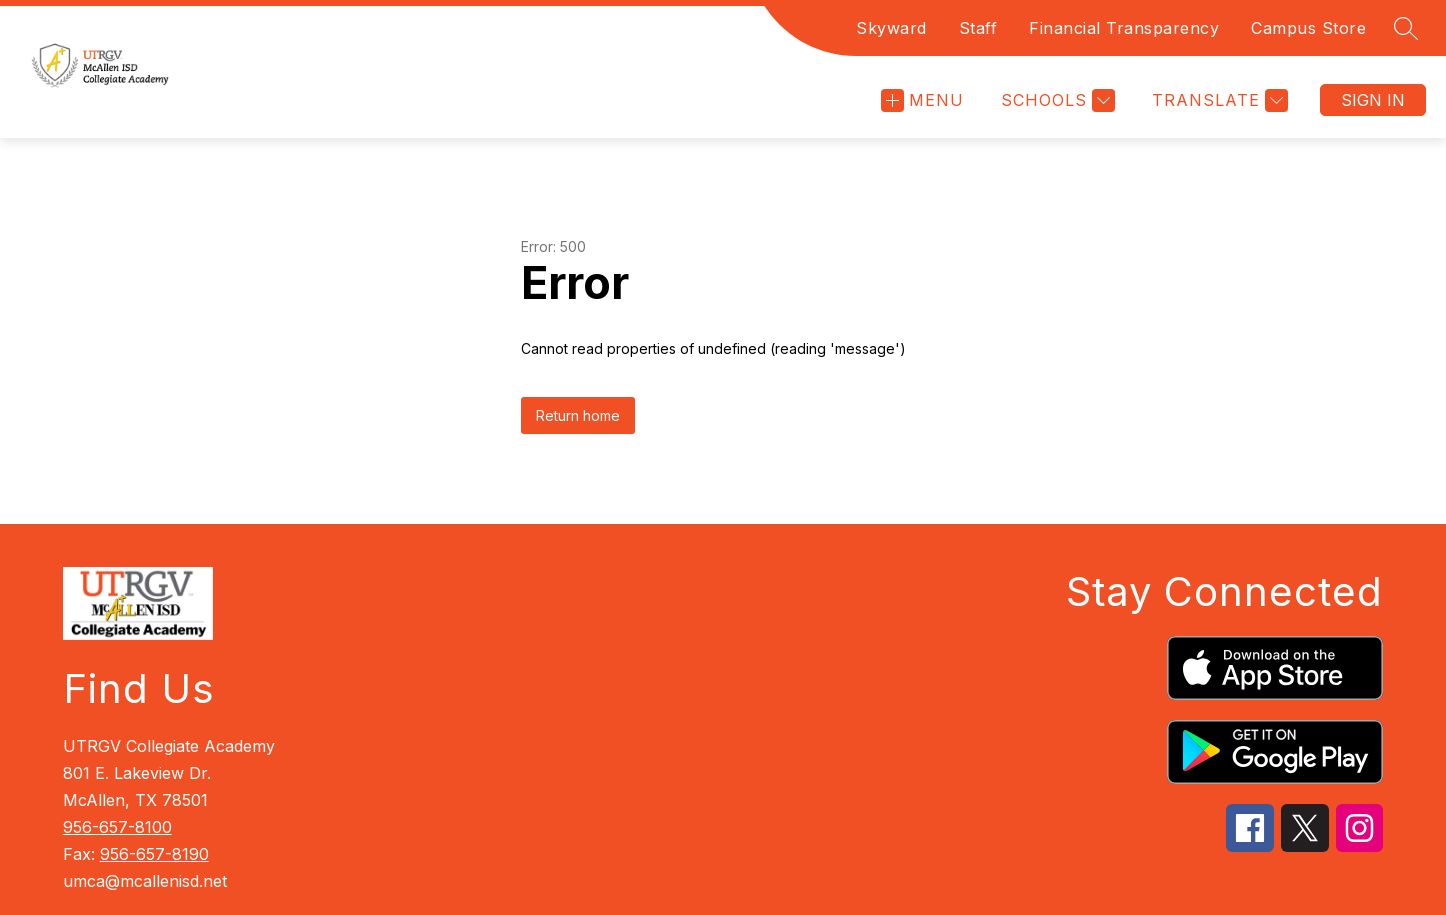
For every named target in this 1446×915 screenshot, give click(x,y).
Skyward (891, 28)
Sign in (1373, 100)
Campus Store (1308, 28)
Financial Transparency (1124, 28)
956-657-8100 (117, 827)
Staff (978, 28)
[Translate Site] (1217, 100)
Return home (578, 415)
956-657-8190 (154, 854)
